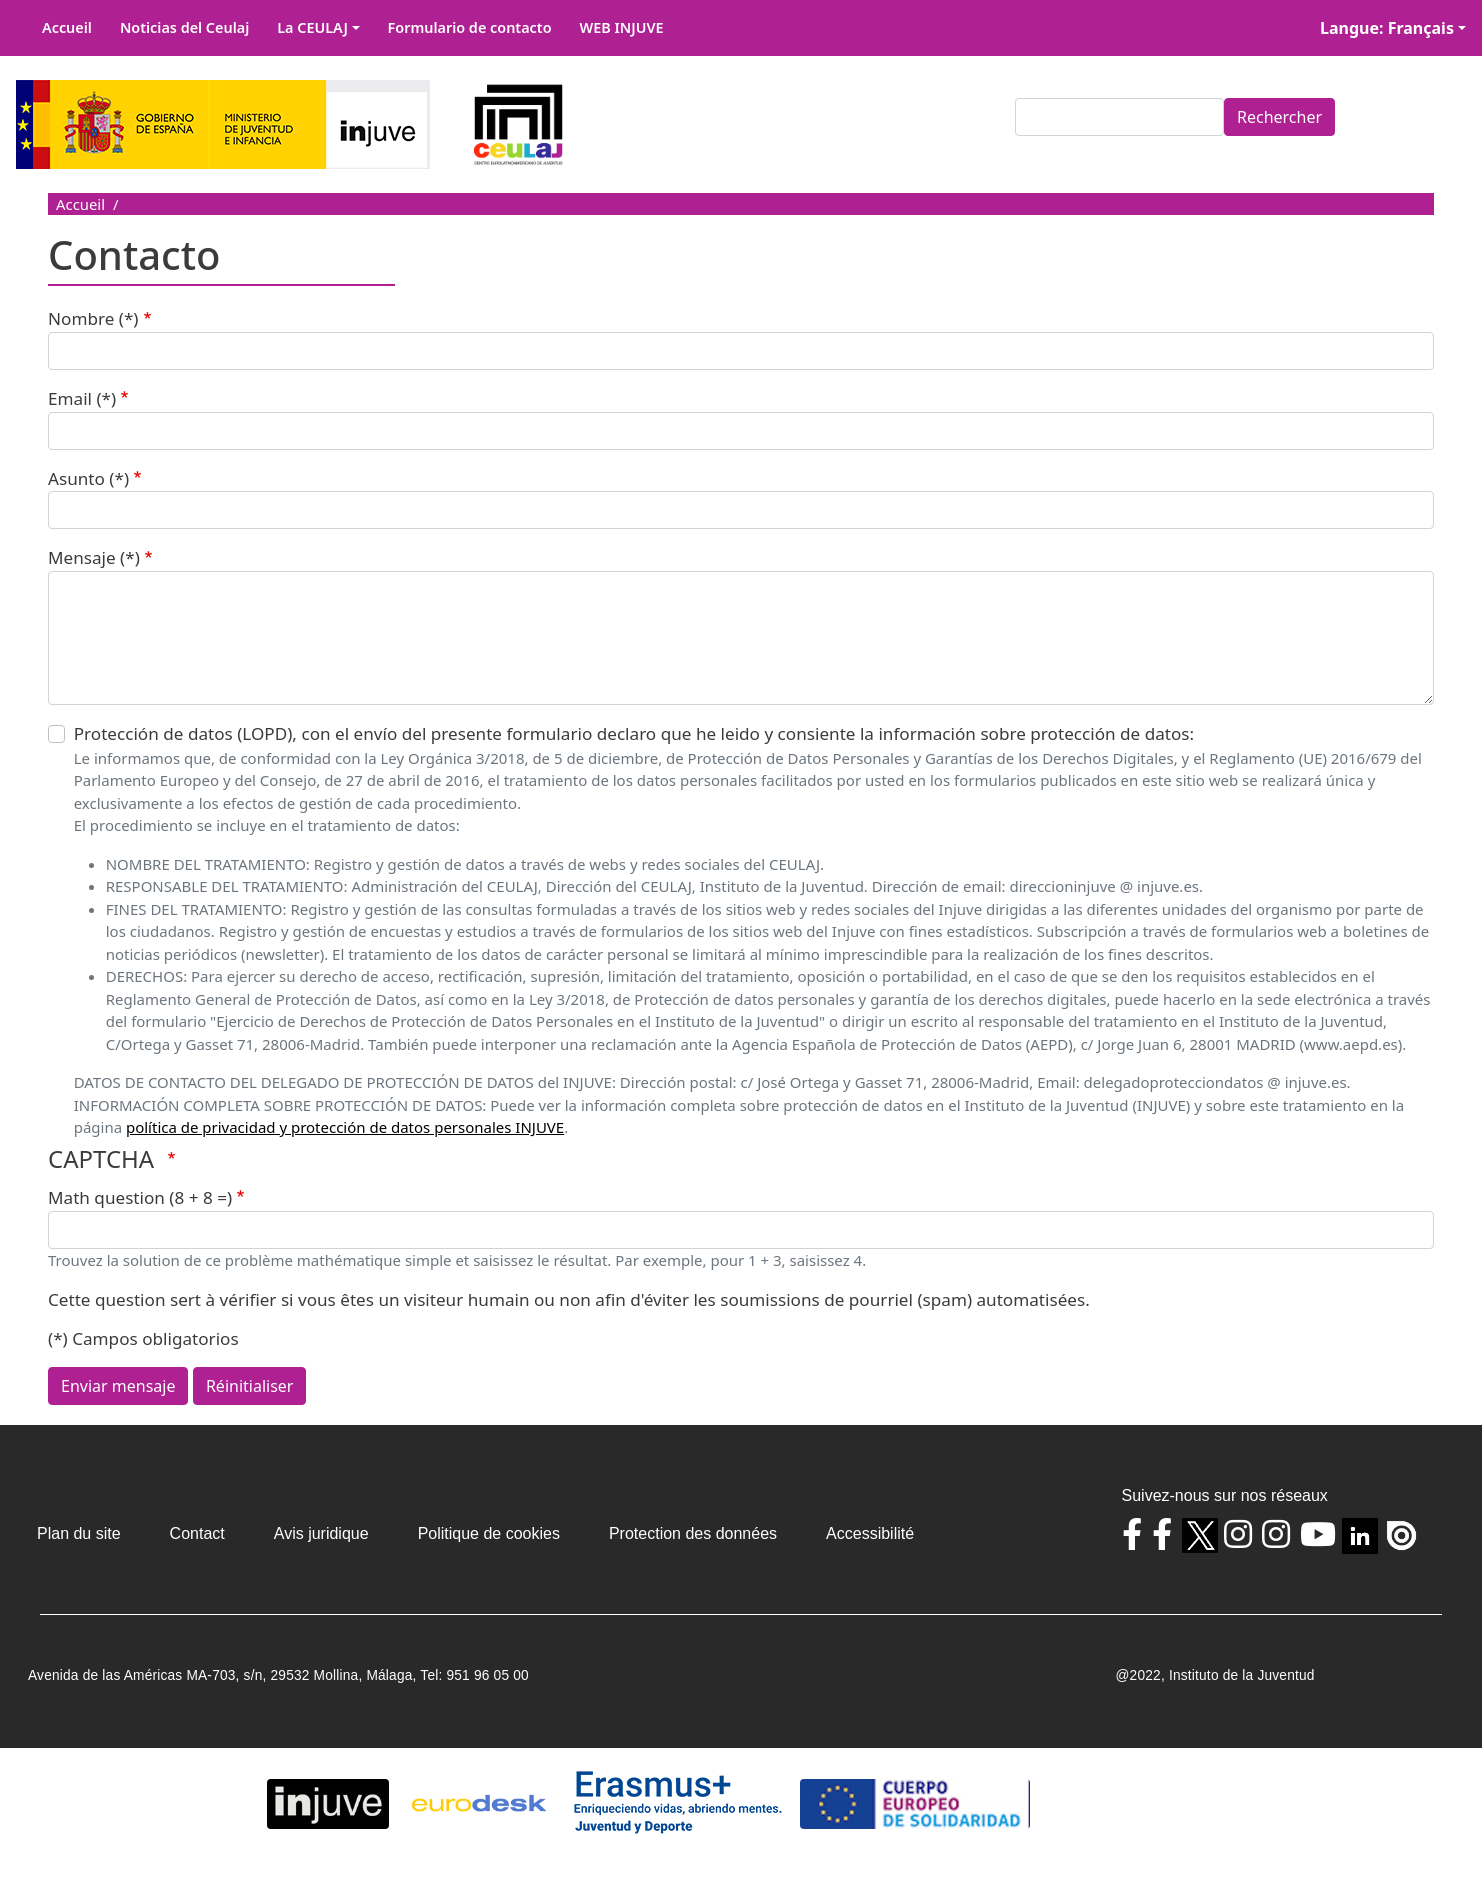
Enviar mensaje (118, 1386)
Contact (197, 1533)
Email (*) (82, 398)
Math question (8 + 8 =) (140, 1197)
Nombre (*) (93, 318)
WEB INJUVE (622, 27)
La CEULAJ (312, 27)
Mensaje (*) (94, 557)
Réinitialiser (250, 1386)
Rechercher (1279, 117)
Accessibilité (870, 1533)
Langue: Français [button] (1387, 28)
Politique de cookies (489, 1533)
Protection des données (693, 1533)
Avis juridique (321, 1533)
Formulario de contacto (470, 27)
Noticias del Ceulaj (184, 27)
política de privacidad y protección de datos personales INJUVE (345, 1127)
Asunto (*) (88, 478)
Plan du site (79, 1533)
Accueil (67, 27)
